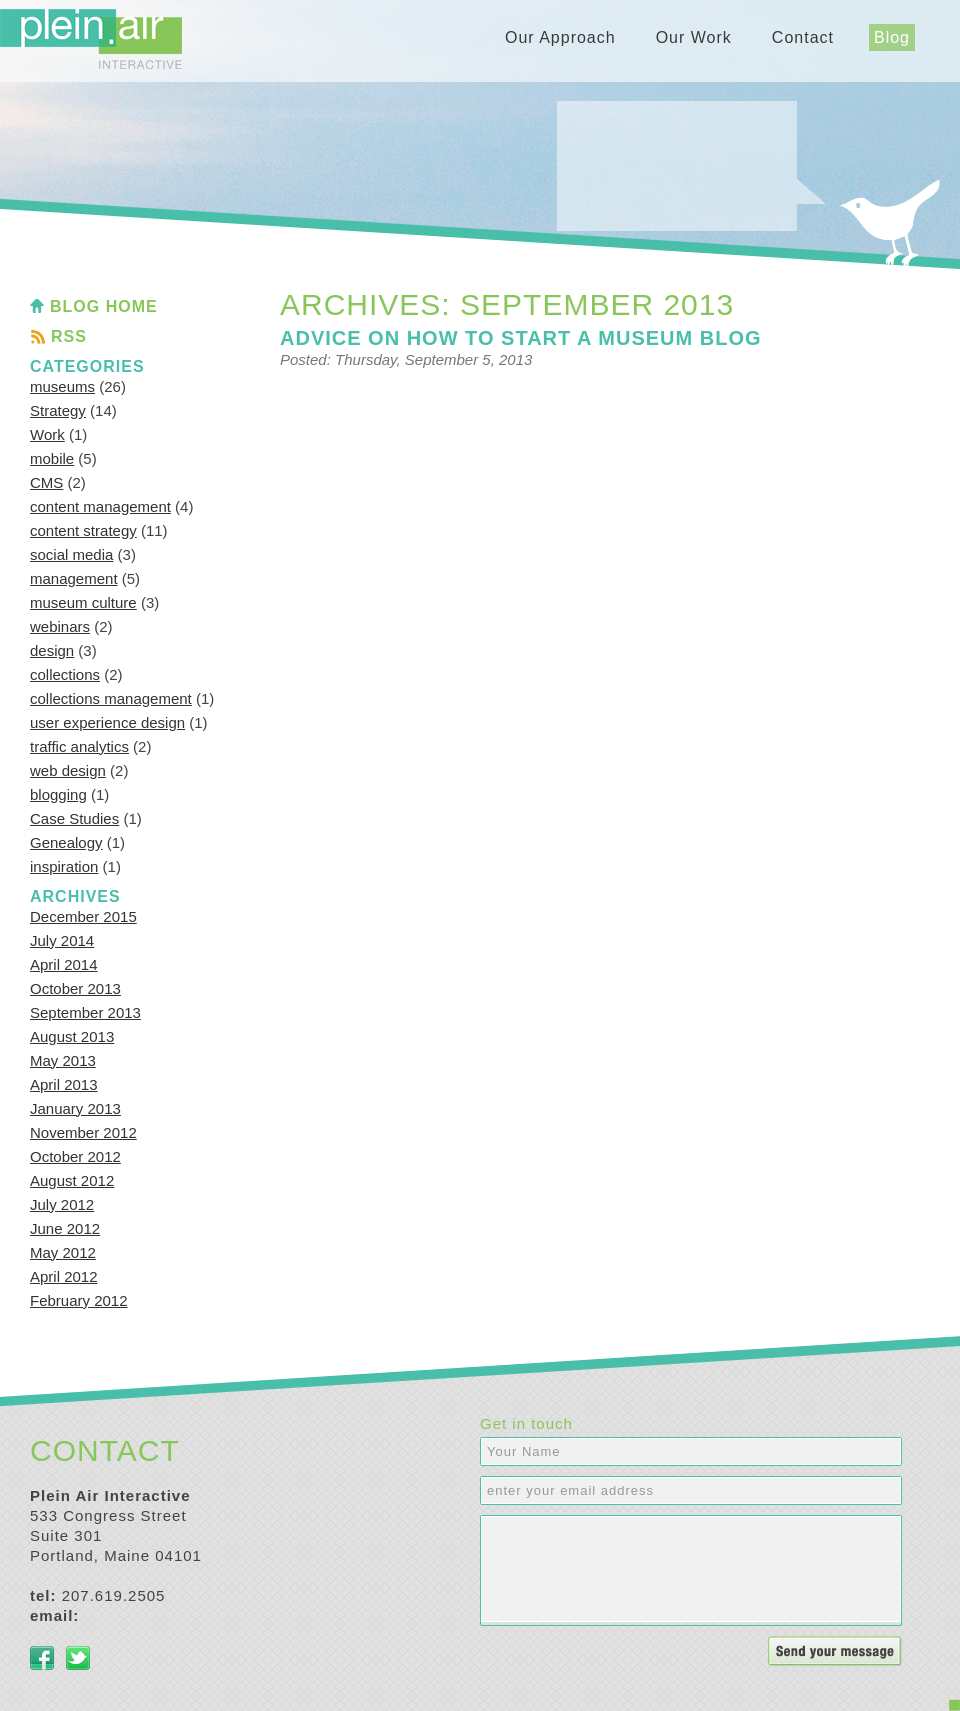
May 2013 (63, 1060)
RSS (69, 336)
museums (62, 386)
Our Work (694, 37)
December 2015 (83, 916)
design (52, 650)
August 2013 (72, 1036)
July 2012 (62, 1204)
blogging (58, 794)
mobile (52, 458)
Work (47, 434)
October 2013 (75, 988)
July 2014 (62, 940)
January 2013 (75, 1108)
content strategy (83, 530)
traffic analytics (79, 746)
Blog (892, 37)
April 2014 (64, 964)
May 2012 (63, 1252)
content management (100, 506)
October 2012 (75, 1156)
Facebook (42, 1658)
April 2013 (64, 1084)
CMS (46, 482)
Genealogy (66, 842)
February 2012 (79, 1300)
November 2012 (83, 1132)
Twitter (78, 1658)
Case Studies (74, 818)
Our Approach (560, 37)
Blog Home (104, 306)
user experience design (107, 722)
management (74, 578)
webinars (60, 626)
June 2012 (65, 1228)
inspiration (64, 866)
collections (65, 674)
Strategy (58, 410)
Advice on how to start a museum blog (521, 338)
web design (68, 770)
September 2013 (85, 1012)
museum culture (83, 602)
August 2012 (72, 1180)
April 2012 (64, 1276)
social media (71, 554)
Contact (803, 37)
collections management (111, 698)
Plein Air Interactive (91, 39)
